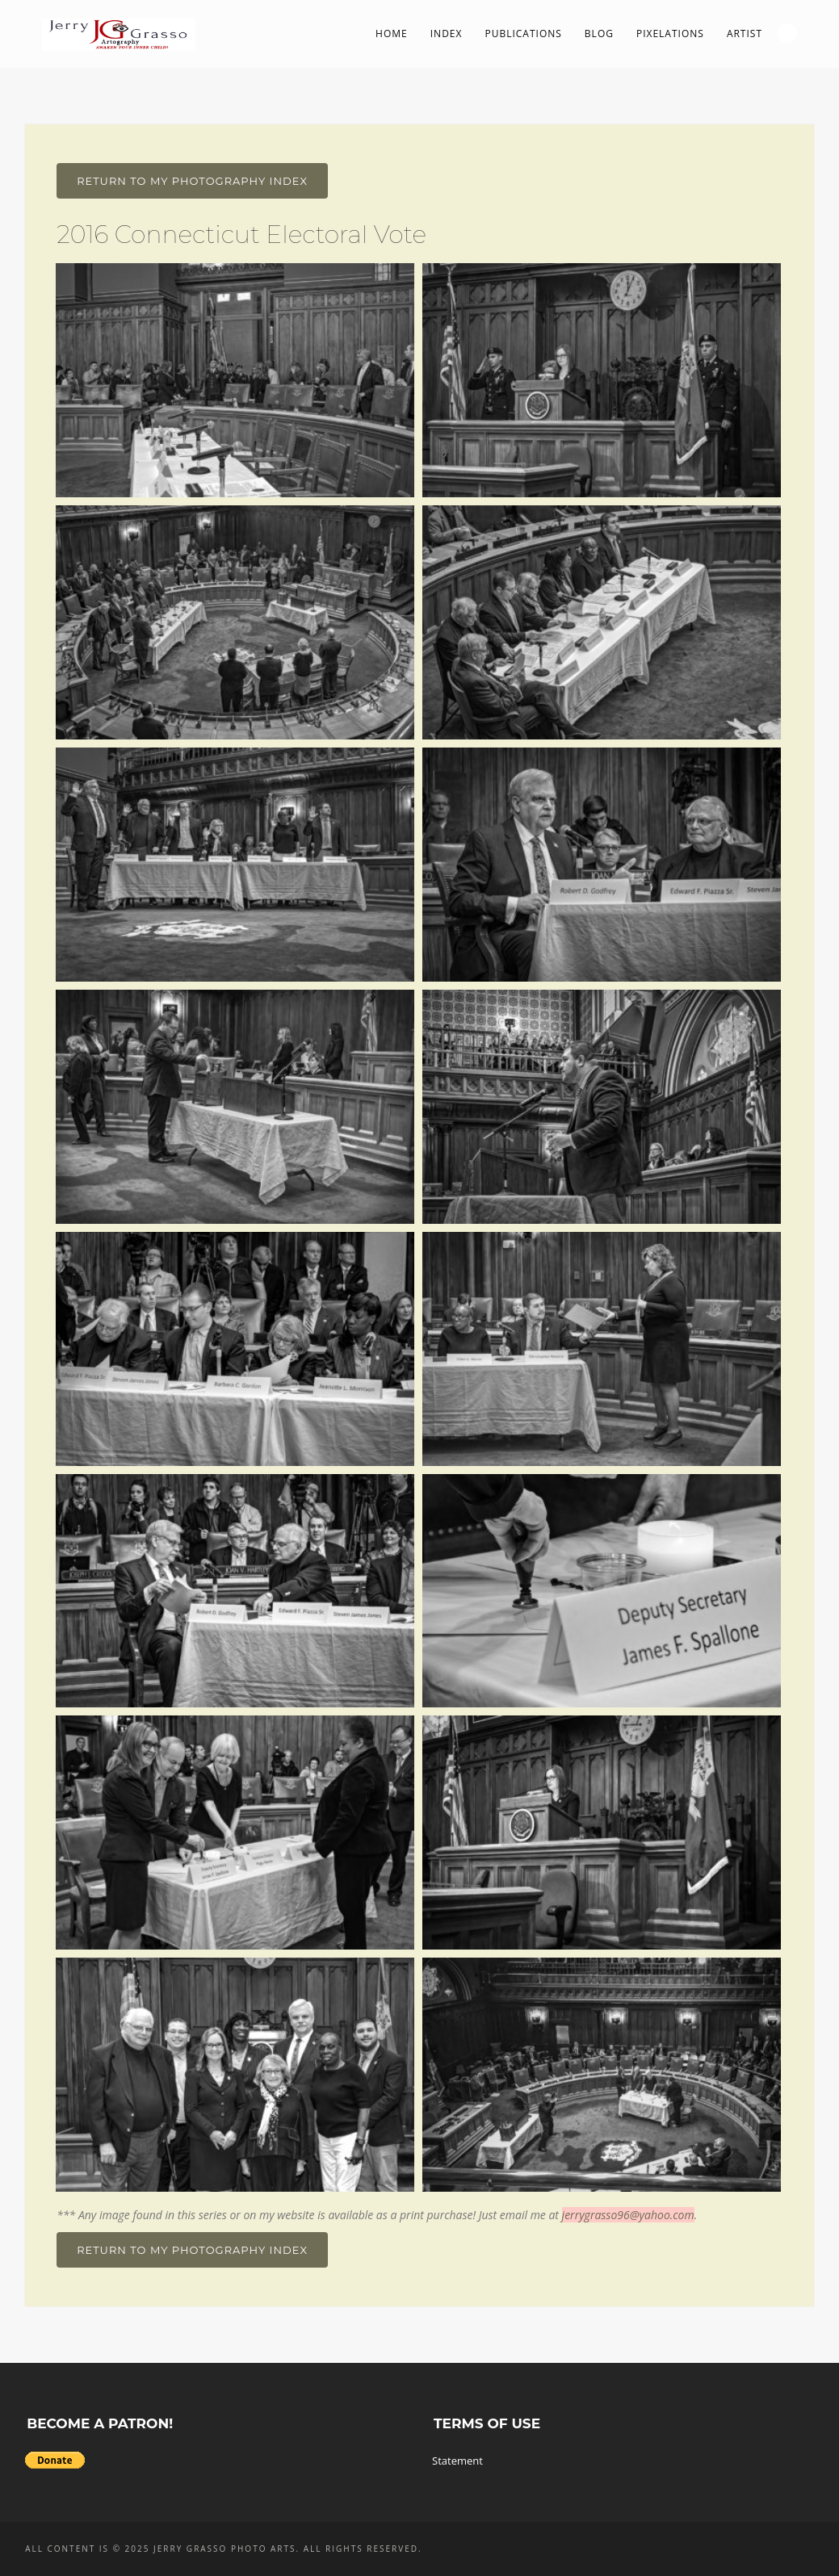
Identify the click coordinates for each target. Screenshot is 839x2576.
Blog (599, 33)
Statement (457, 2460)
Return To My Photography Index (192, 180)
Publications (523, 33)
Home (391, 33)
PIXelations (670, 33)
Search (787, 33)
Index (446, 33)
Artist (744, 33)
